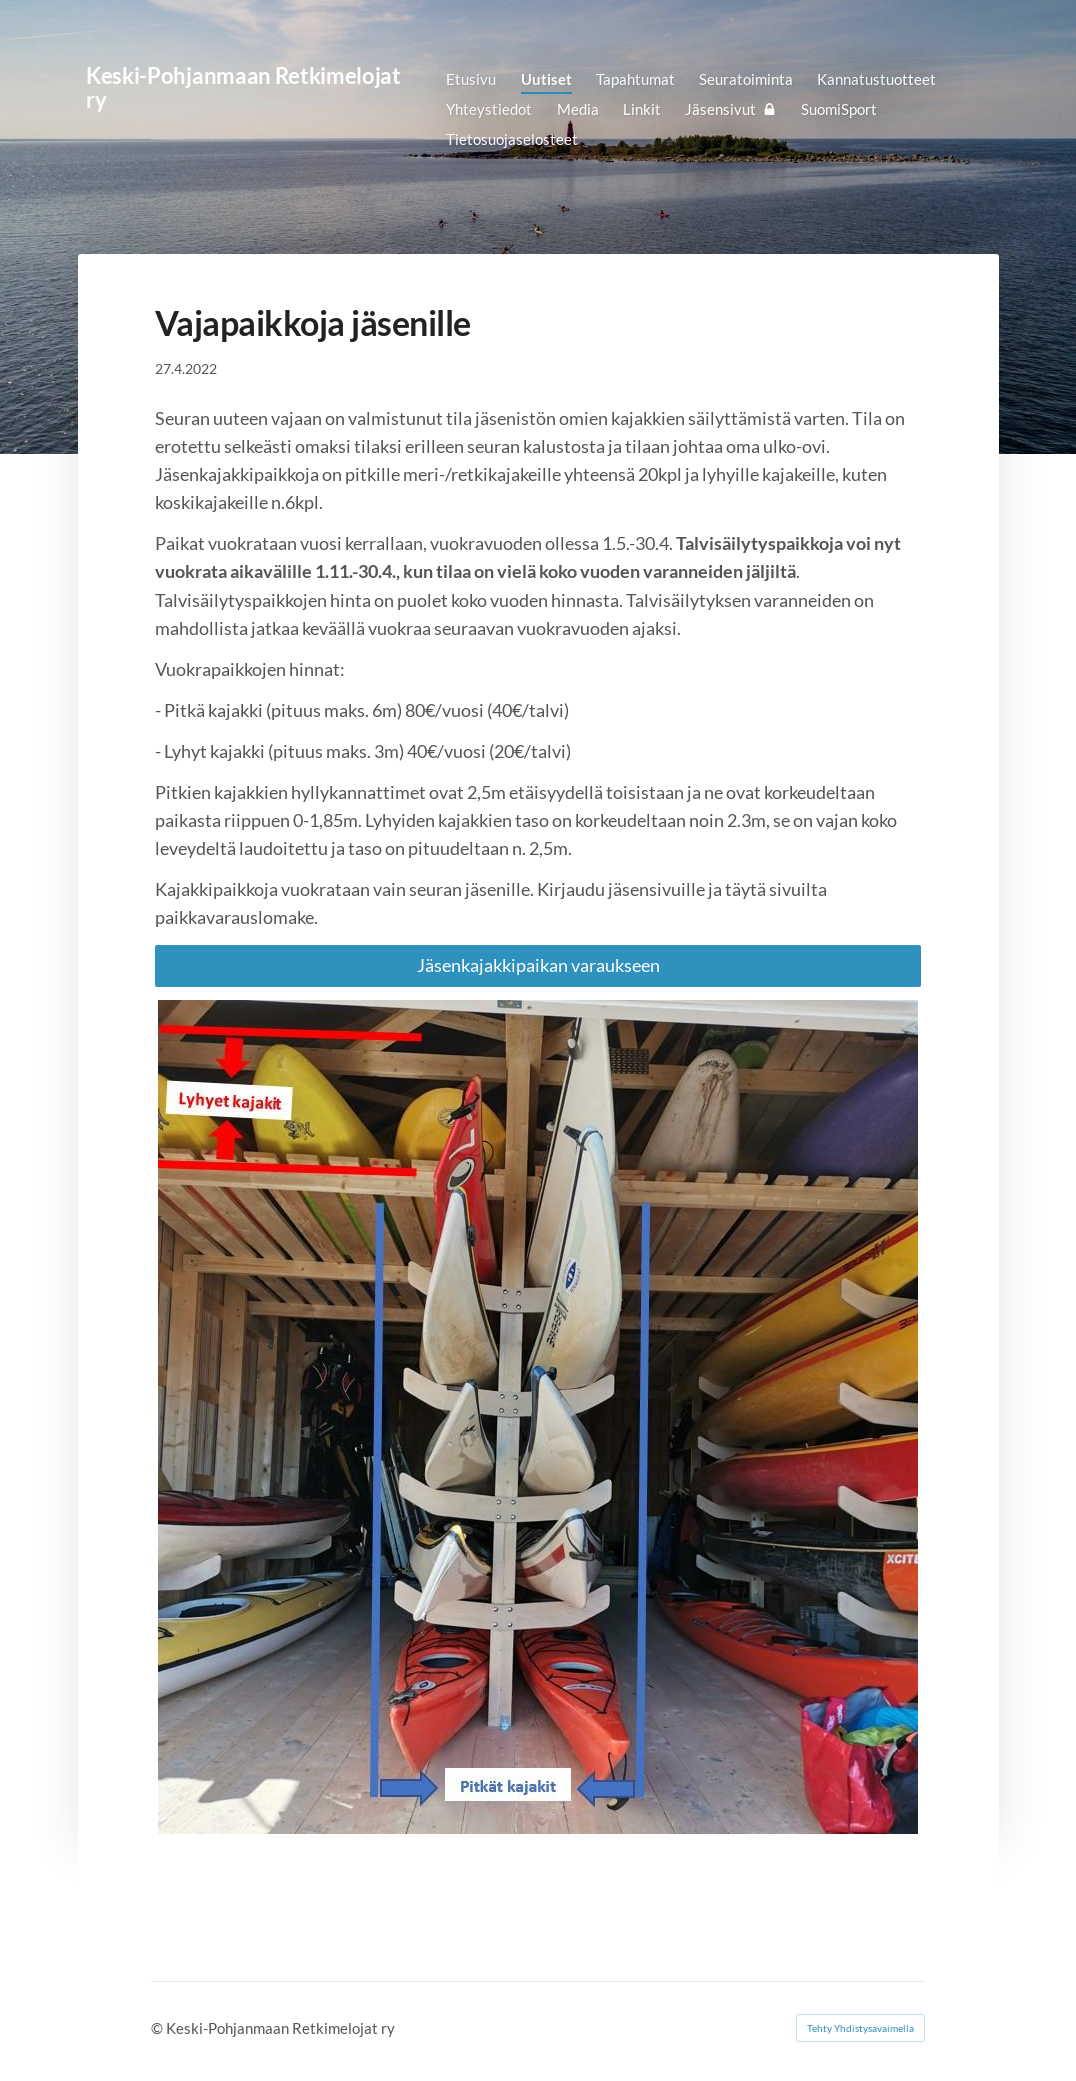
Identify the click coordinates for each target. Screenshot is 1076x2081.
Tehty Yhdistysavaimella (860, 2028)
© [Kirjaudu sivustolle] (158, 2028)
